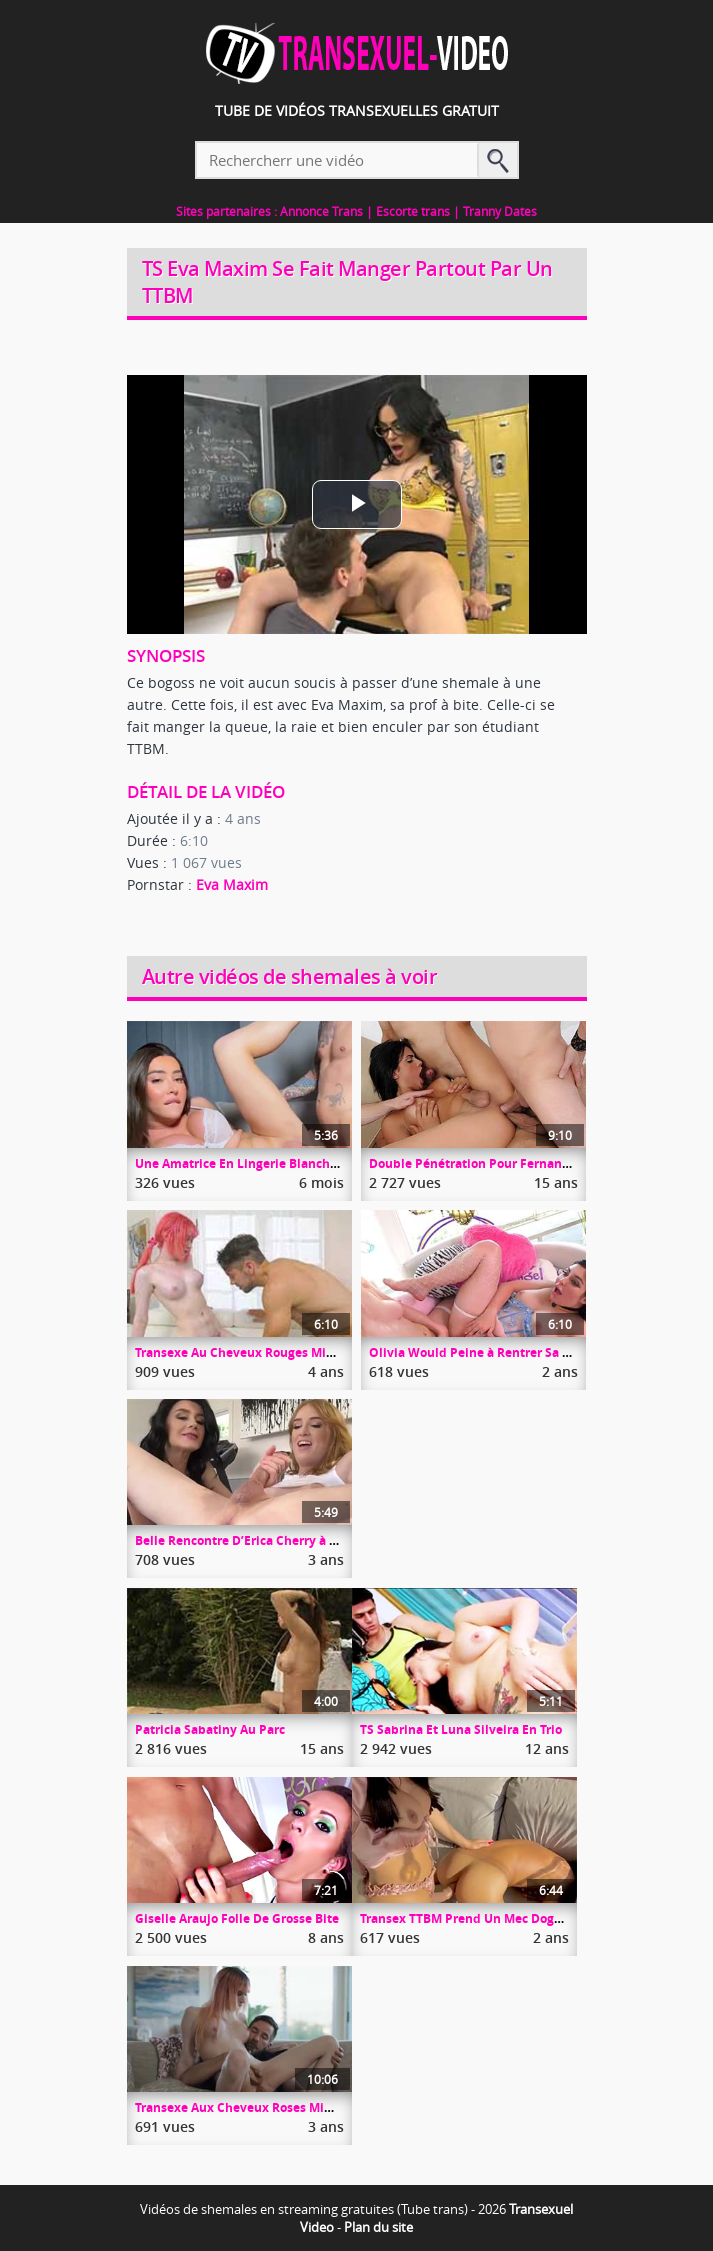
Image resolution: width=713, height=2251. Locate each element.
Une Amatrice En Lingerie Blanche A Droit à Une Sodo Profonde (321, 1163)
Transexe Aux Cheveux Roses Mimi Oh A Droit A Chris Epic (306, 2107)
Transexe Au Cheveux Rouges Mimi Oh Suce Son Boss (292, 1352)
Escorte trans (413, 211)
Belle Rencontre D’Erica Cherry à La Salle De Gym (280, 1540)
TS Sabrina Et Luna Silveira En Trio (461, 1729)
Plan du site (378, 2227)
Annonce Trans (321, 211)
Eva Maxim (232, 884)
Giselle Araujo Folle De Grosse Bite (237, 1918)
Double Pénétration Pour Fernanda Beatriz (495, 1163)
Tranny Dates (500, 211)
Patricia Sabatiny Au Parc (210, 1729)
